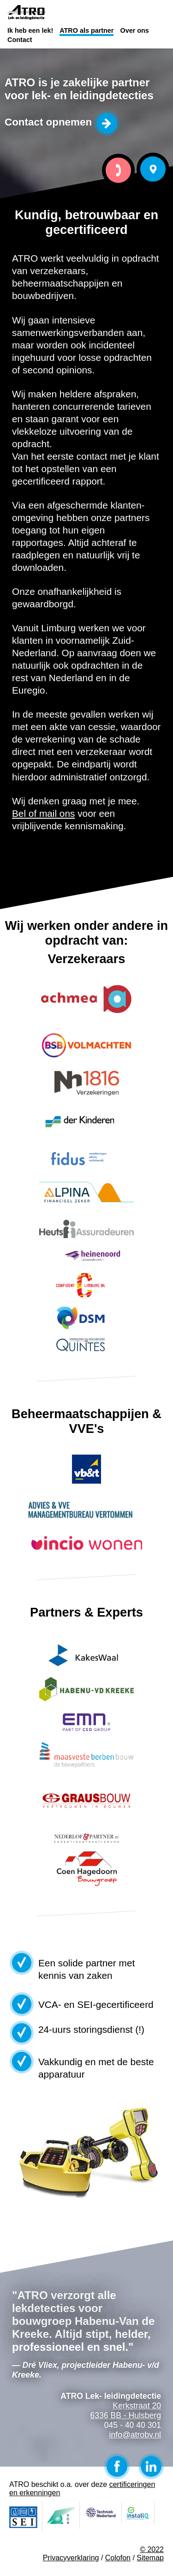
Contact (19, 39)
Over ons (134, 30)
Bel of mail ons (43, 813)
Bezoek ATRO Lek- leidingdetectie (153, 169)
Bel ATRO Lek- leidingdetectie (118, 170)
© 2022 (152, 2549)
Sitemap (150, 2558)
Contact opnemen (48, 122)
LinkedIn (151, 2466)
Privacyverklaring (71, 2558)
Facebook (117, 2466)
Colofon (118, 2558)
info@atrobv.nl (135, 2434)
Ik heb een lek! (30, 30)
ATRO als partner (86, 30)
